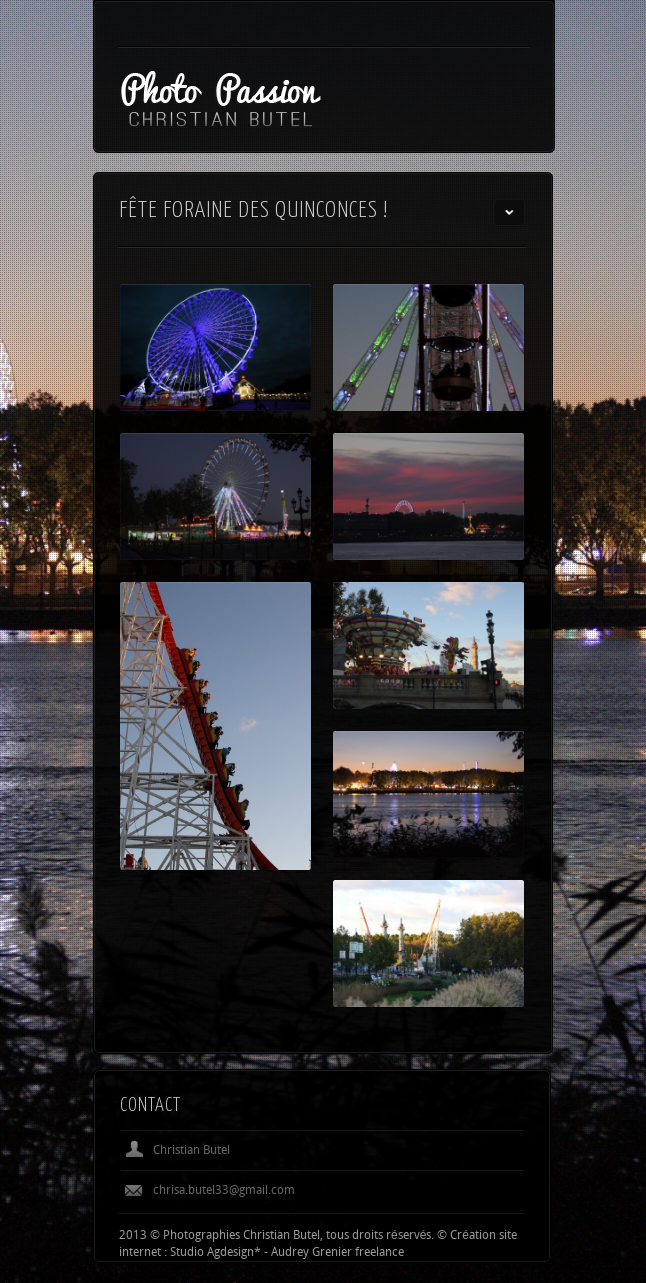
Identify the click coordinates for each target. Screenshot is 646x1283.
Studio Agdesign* (215, 1253)
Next (509, 1105)
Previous (476, 1105)
